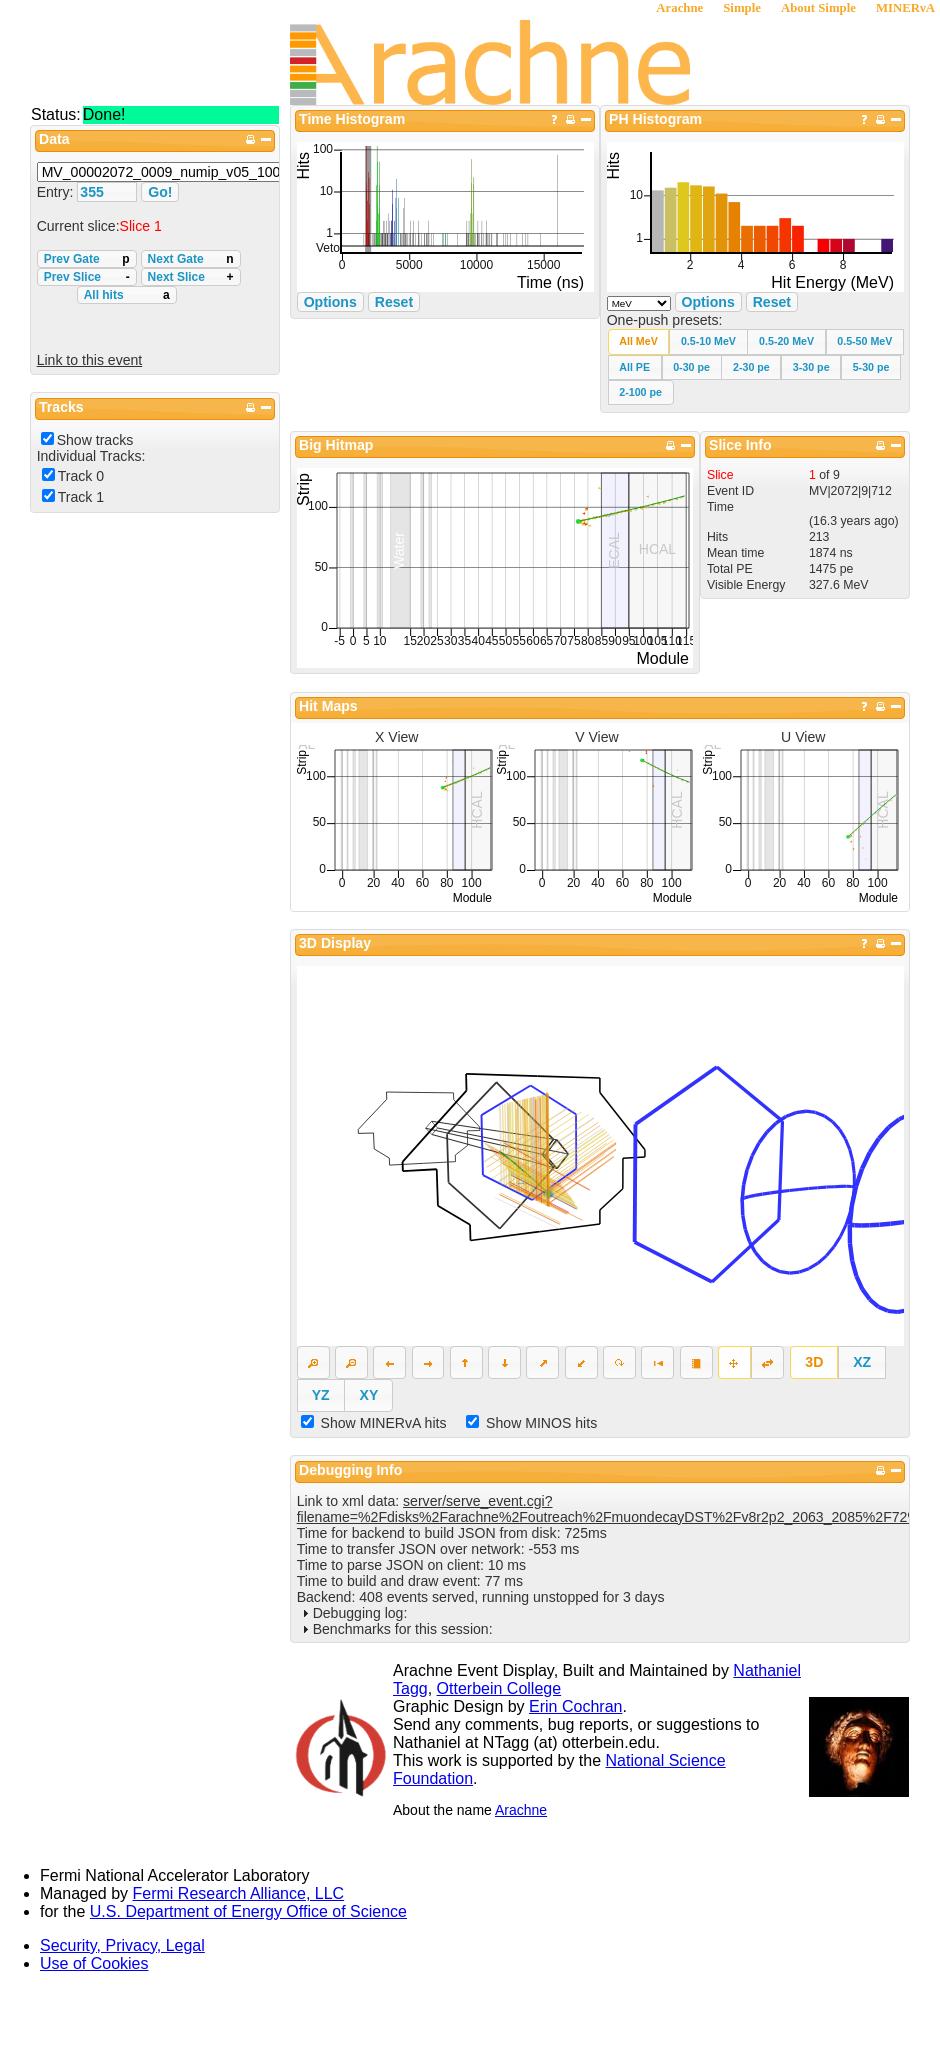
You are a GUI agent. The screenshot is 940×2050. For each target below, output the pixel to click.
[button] (639, 341)
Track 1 (81, 497)
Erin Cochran (575, 1706)
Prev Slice (87, 277)
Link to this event (90, 360)
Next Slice (191, 277)
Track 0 (81, 476)
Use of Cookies (94, 1963)
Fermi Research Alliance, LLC (239, 1893)
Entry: (57, 192)
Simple (742, 8)
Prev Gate (87, 259)
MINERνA (905, 8)
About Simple (818, 8)
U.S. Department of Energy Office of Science (248, 1911)
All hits (127, 295)
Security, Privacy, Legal (122, 1945)
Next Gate (191, 259)
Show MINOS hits (541, 1423)
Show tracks (95, 440)
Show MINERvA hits (384, 1423)
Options (708, 302)
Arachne (679, 8)
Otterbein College (499, 1688)
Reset (772, 302)
